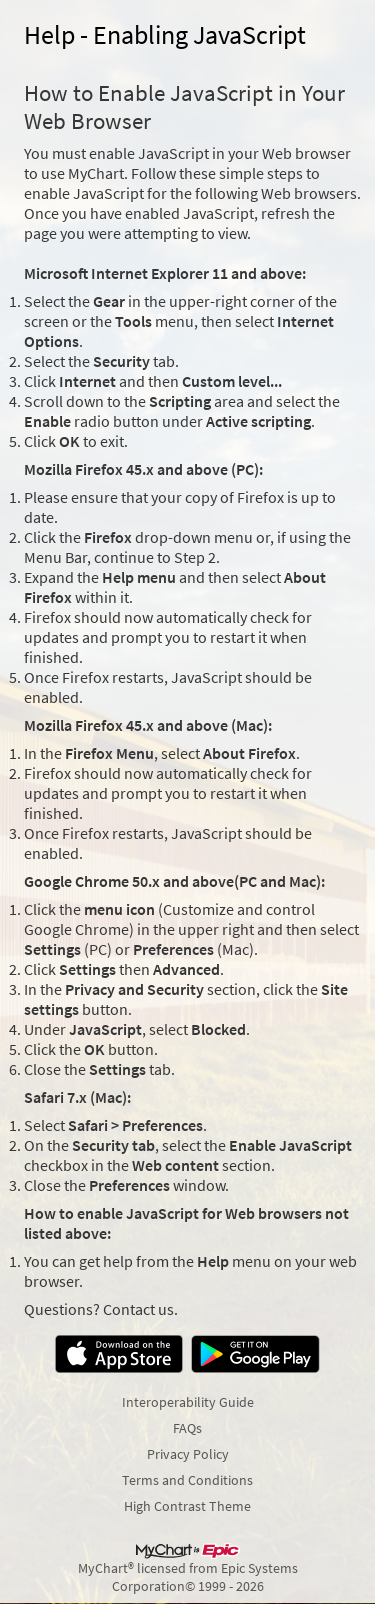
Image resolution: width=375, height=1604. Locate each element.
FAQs (187, 1428)
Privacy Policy (188, 1454)
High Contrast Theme (187, 1506)
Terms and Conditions (187, 1480)
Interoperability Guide (188, 1402)
